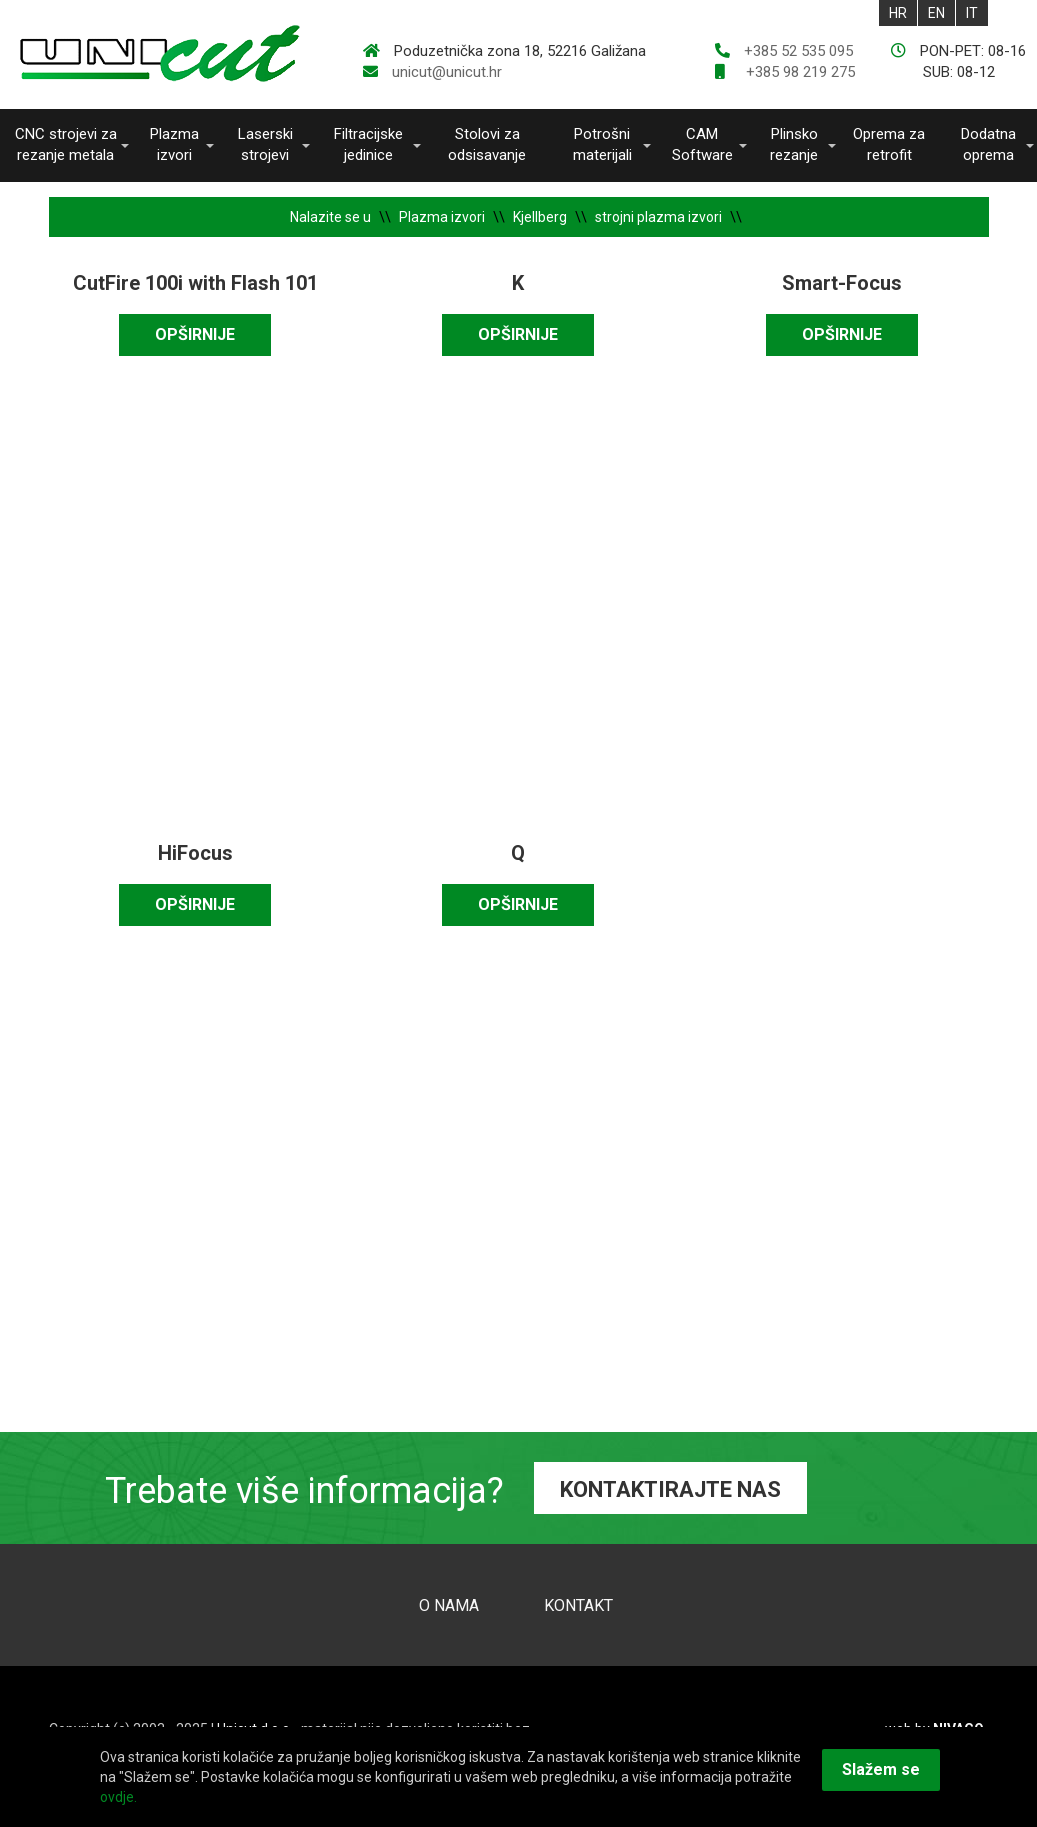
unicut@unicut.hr (447, 72)
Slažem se (881, 1769)
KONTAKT (578, 1605)
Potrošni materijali (602, 144)
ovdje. (118, 1797)
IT (972, 13)
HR (898, 13)
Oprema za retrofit (889, 144)
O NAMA (449, 1605)
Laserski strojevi (265, 144)
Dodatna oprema (988, 144)
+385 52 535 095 (798, 51)
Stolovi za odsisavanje (487, 144)
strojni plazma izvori (658, 217)
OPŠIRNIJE (195, 334)
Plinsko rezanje (794, 144)
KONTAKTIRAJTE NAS (670, 1489)
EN (936, 13)
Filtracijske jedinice (368, 144)
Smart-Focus (842, 283)
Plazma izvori (174, 144)
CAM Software (702, 144)
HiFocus (195, 853)
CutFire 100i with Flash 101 (195, 283)
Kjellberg (540, 217)
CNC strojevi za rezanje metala (66, 144)
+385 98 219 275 (798, 72)
